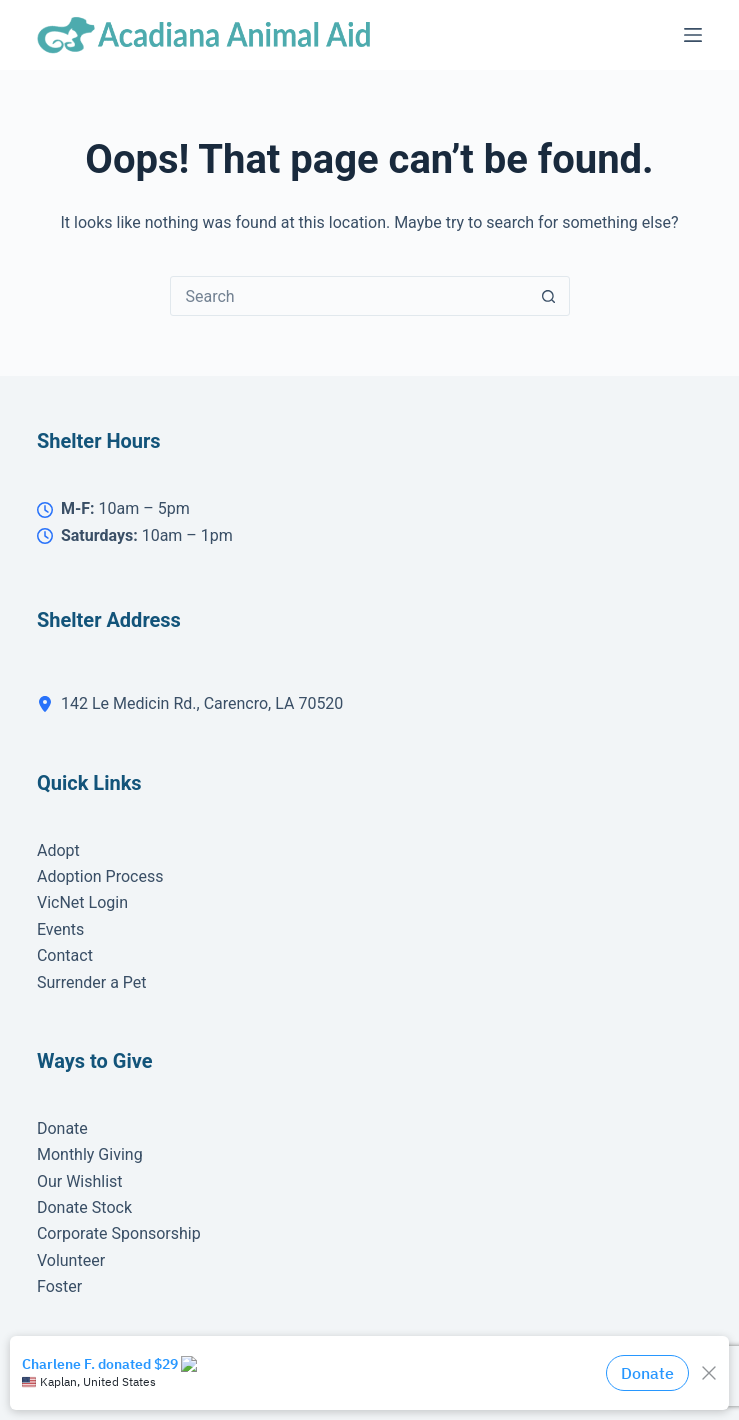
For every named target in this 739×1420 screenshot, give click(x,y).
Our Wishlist (80, 1181)
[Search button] (549, 296)
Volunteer (71, 1260)
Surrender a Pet (92, 982)
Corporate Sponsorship (119, 1233)
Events (60, 929)
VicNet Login (82, 902)
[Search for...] (350, 296)
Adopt (58, 850)
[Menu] (693, 35)
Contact (65, 955)
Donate (62, 1128)
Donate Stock (84, 1207)
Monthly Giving (90, 1154)
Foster (59, 1286)
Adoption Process (100, 876)
